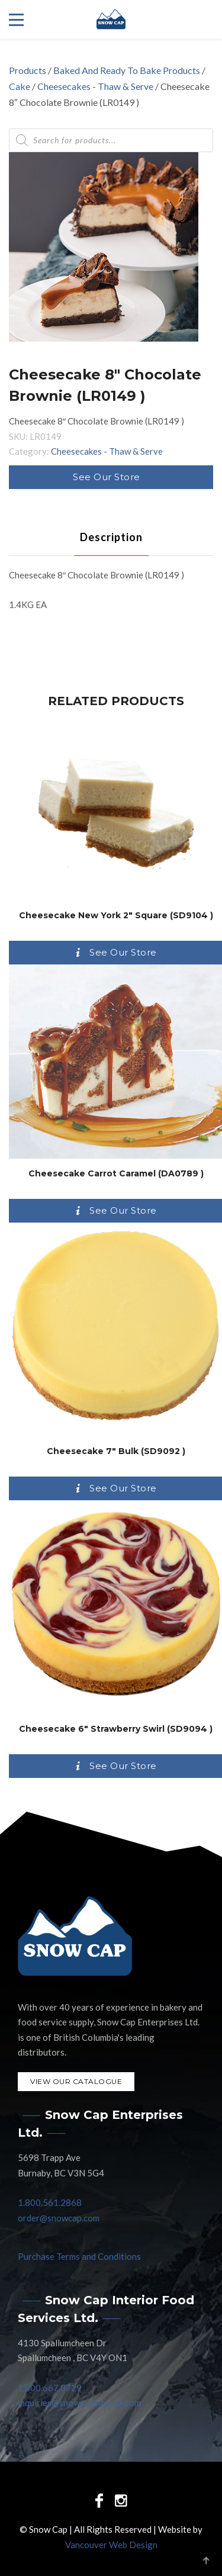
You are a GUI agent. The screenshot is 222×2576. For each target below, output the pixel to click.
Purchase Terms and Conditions (79, 2256)
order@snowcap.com (58, 2217)
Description (111, 536)
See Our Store (106, 477)
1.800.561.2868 (50, 2202)
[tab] (111, 537)
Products (27, 70)
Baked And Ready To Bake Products (126, 70)
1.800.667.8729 (50, 2387)
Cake (19, 86)
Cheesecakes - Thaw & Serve (95, 86)
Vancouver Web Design (111, 2544)
